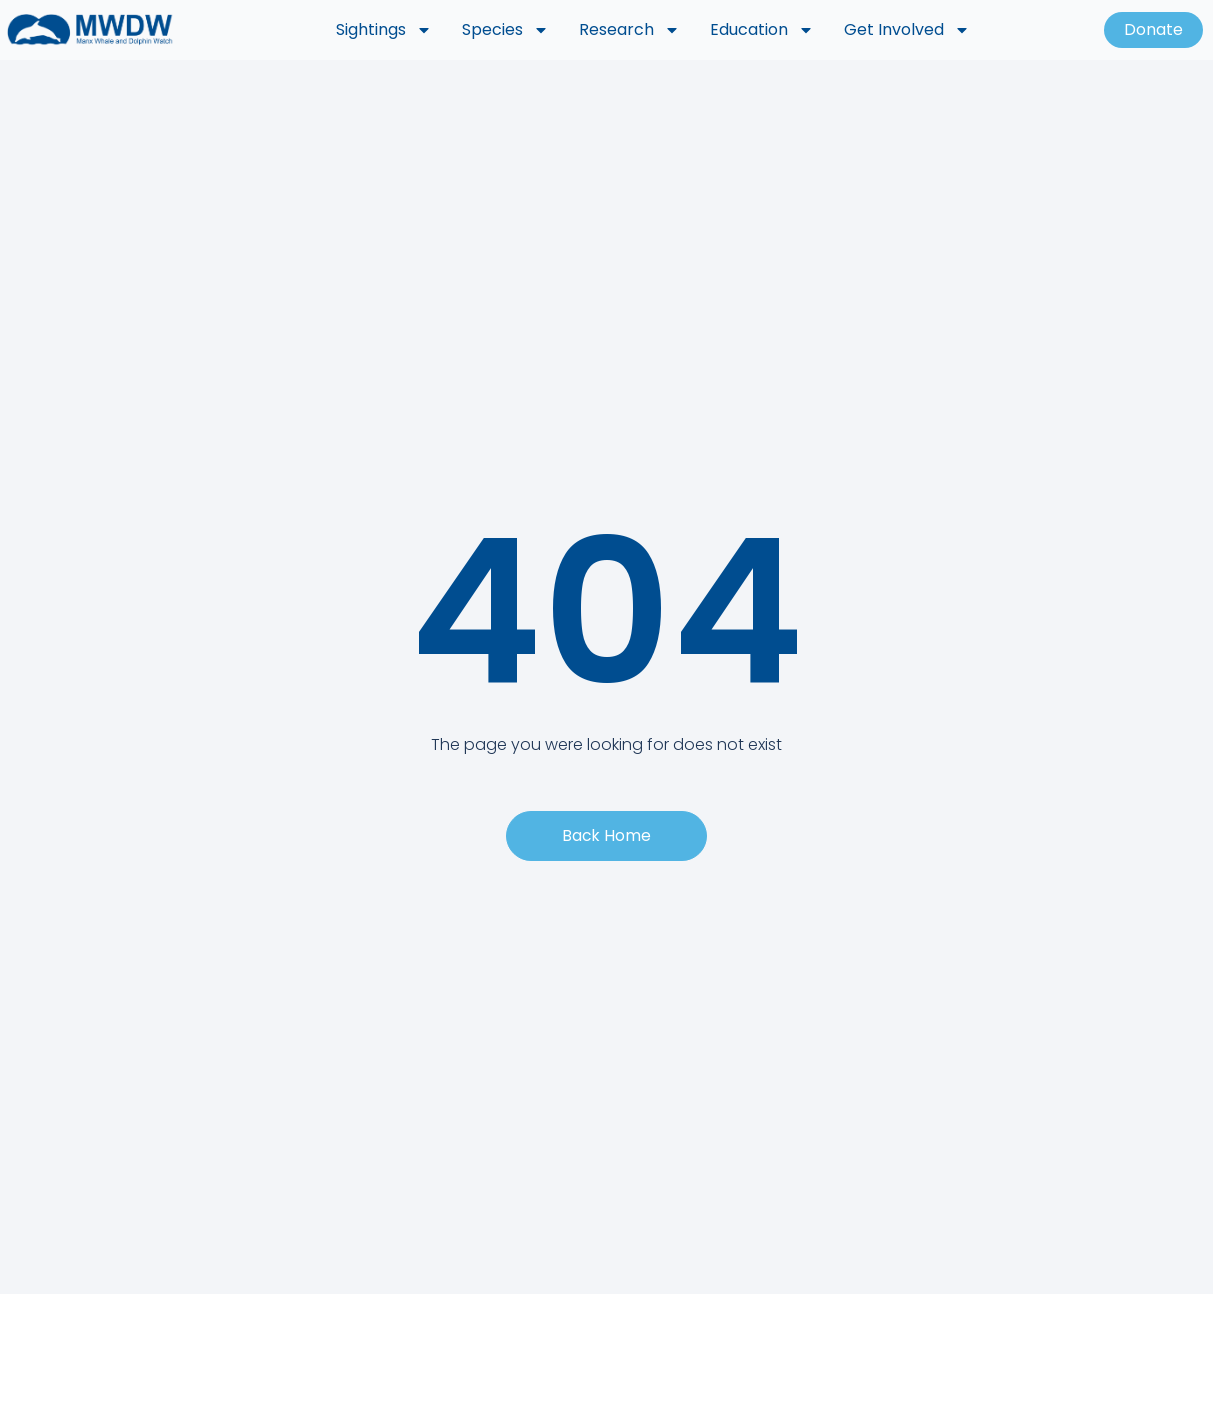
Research (629, 30)
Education (762, 30)
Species (505, 30)
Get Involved (907, 30)
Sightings (384, 30)
